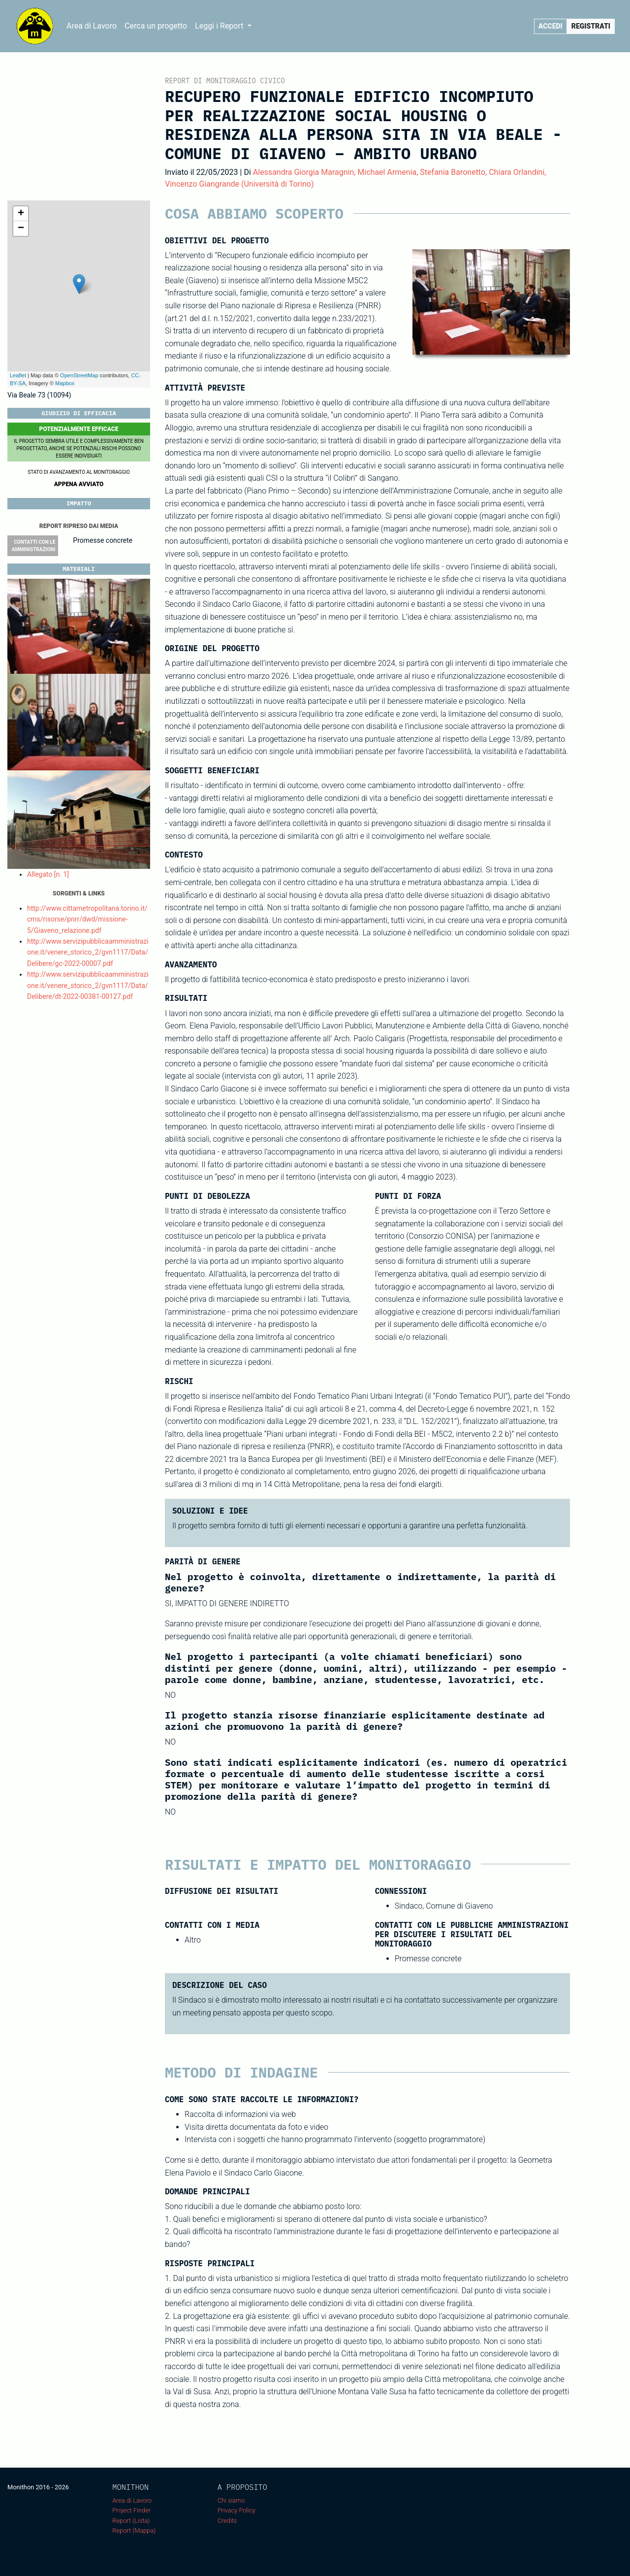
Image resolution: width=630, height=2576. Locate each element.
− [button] (21, 228)
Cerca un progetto (156, 26)
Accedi (550, 26)
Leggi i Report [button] (220, 26)
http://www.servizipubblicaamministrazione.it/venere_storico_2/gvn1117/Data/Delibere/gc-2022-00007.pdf (88, 952)
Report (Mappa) (134, 2530)
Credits (227, 2520)
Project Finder (131, 2510)
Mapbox (64, 383)
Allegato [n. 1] (48, 874)
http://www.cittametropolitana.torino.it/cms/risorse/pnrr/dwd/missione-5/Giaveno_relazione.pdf (87, 919)
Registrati (590, 26)
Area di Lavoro (91, 26)
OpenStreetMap (79, 375)
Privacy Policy (236, 2510)
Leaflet (18, 375)
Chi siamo (231, 2500)
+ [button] (21, 213)
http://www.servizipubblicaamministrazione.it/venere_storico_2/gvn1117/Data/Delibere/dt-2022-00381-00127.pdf (88, 985)
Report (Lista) (131, 2520)
